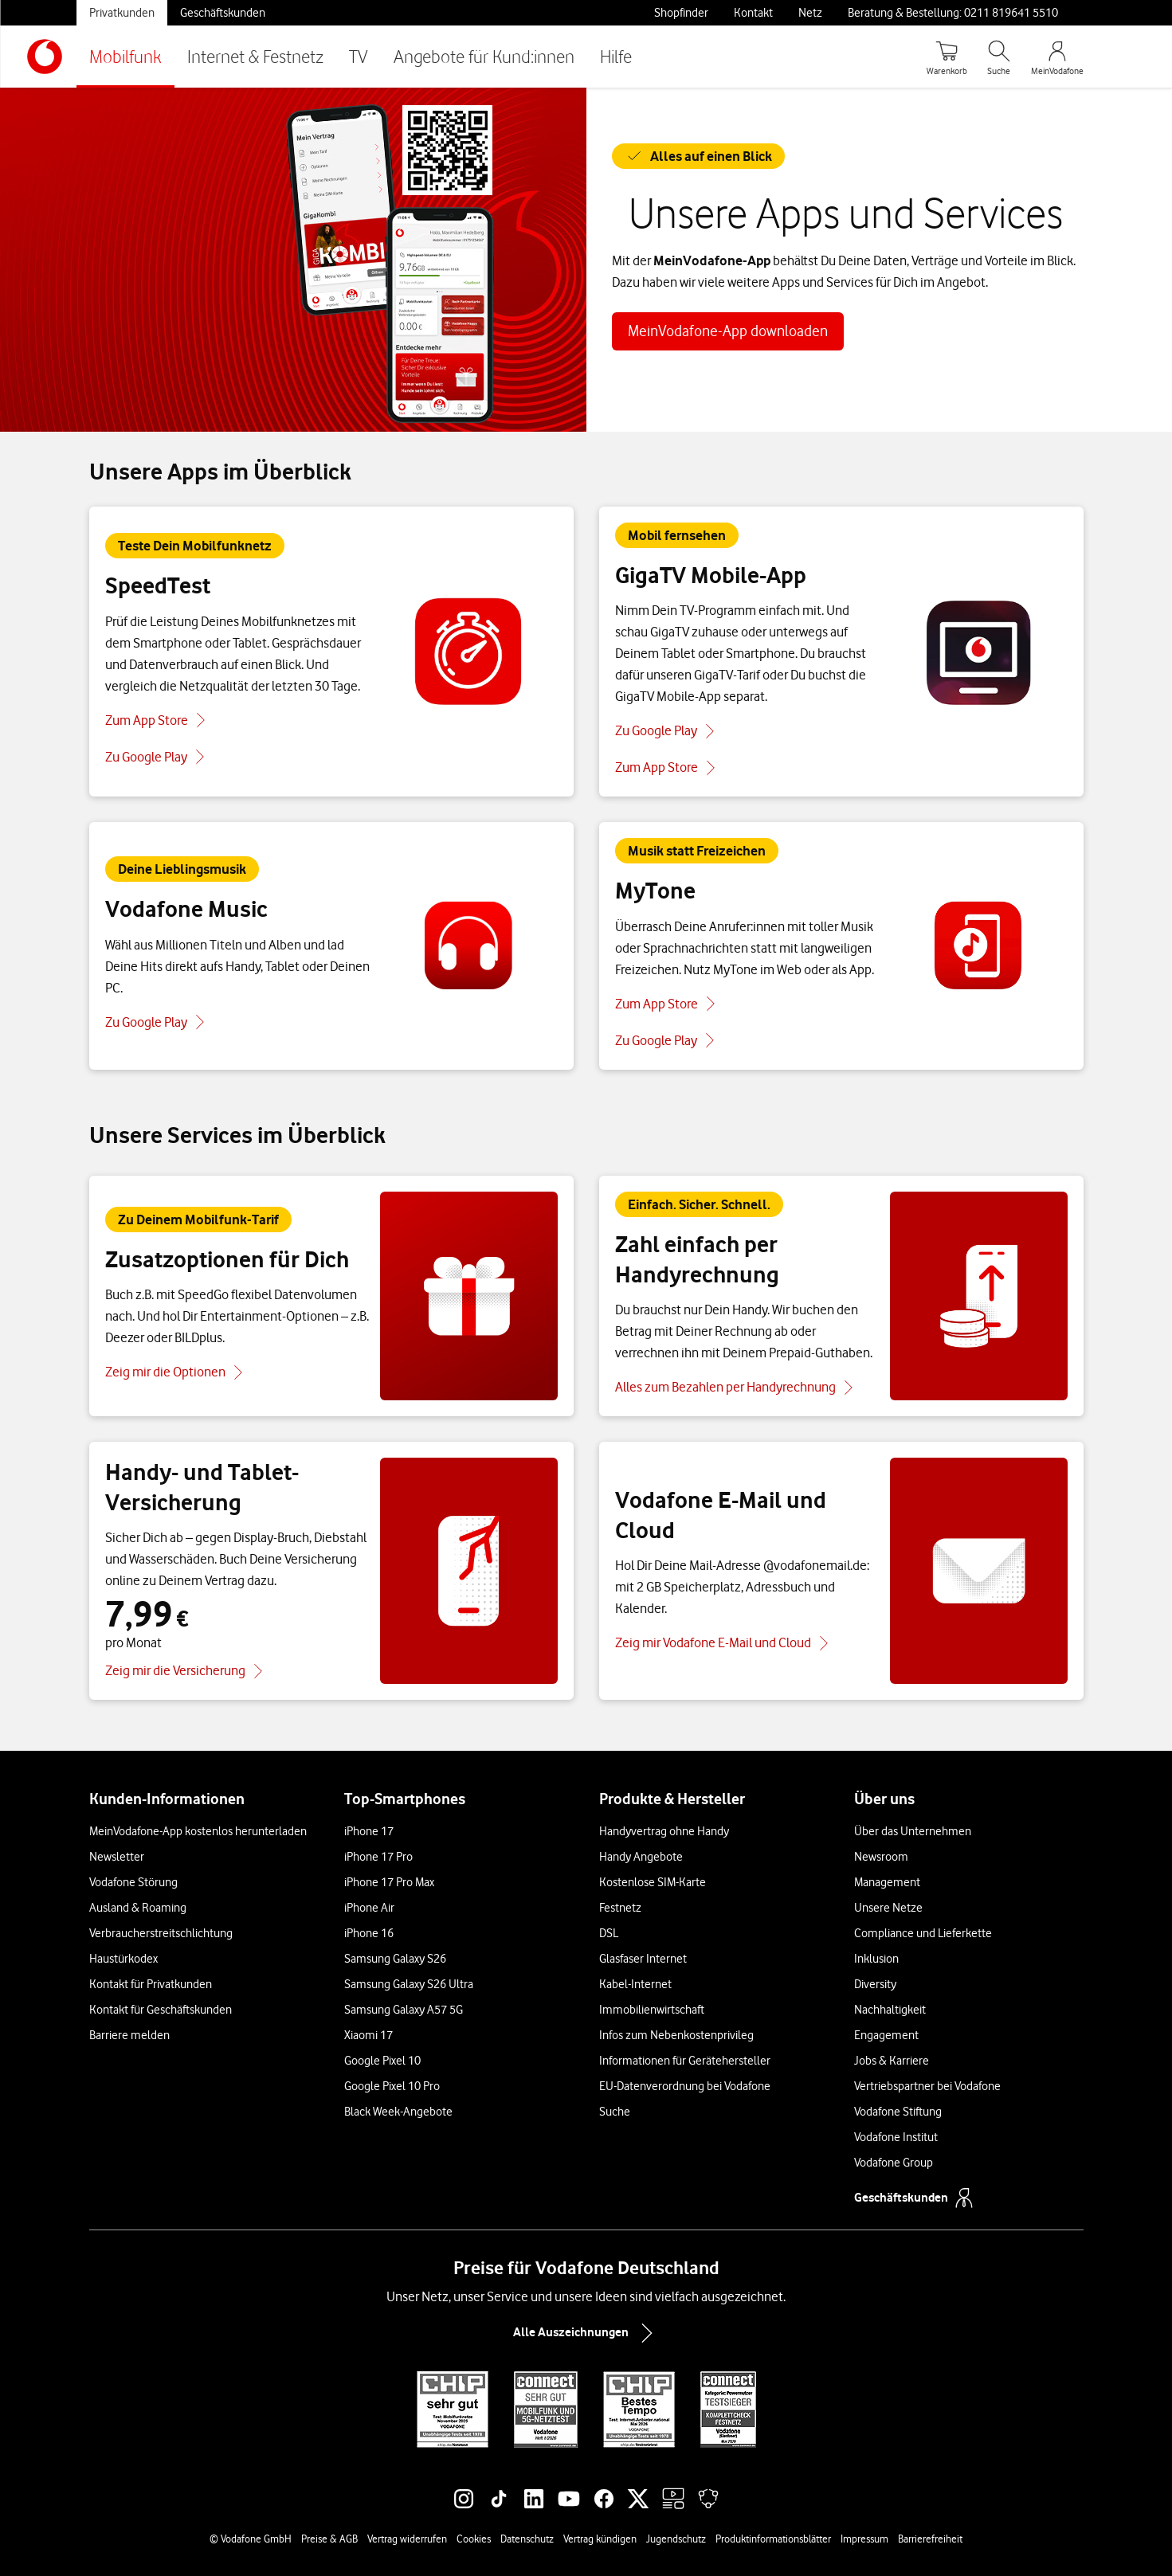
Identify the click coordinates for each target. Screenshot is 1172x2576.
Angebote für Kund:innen (484, 56)
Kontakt (753, 13)
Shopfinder (681, 13)
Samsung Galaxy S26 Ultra (408, 1984)
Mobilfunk (125, 56)
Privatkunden (122, 13)
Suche (614, 2111)
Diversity (875, 1984)
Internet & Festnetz (255, 56)
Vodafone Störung (133, 1882)
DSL (608, 1933)
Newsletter (116, 1857)
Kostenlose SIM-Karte (652, 1882)
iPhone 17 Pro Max (389, 1882)
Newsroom (881, 1857)
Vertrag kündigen (600, 2538)
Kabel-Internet (635, 1984)
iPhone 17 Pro (378, 1857)
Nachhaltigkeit (890, 2009)
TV (358, 56)
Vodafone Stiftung (898, 2111)
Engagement (886, 2035)
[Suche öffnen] (999, 56)
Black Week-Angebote (398, 2111)
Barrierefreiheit (930, 2538)
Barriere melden (129, 2035)
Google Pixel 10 (382, 2060)
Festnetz (620, 1908)
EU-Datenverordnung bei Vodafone (684, 2086)
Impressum (864, 2538)
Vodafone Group (893, 2162)
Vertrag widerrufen (407, 2538)
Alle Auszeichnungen (586, 2333)
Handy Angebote (641, 1857)
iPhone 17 (369, 1831)
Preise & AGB (329, 2538)
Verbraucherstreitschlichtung (161, 1933)
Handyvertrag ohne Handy (664, 1831)
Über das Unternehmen (912, 1831)
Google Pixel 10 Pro (392, 2086)
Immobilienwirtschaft (651, 2009)
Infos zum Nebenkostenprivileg (676, 2035)
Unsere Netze (888, 1908)
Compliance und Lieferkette (923, 1933)
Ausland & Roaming (137, 1908)
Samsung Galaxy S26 (395, 1959)
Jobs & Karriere (891, 2060)
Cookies (474, 2538)
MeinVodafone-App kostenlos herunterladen (198, 1831)
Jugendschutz (676, 2538)
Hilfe (616, 56)
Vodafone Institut (896, 2137)
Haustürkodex (123, 1959)
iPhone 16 (369, 1933)
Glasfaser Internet (643, 1959)
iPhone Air (369, 1908)
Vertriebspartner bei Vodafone (927, 2086)
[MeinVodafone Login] (1057, 56)
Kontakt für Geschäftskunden (160, 2009)
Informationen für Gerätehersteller (684, 2060)
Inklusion (876, 1959)
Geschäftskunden (222, 13)
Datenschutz (527, 2538)
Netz (810, 13)
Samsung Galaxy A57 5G (403, 2009)
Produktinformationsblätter (773, 2538)
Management (887, 1882)
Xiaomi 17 (368, 2035)
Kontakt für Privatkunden (150, 1984)
